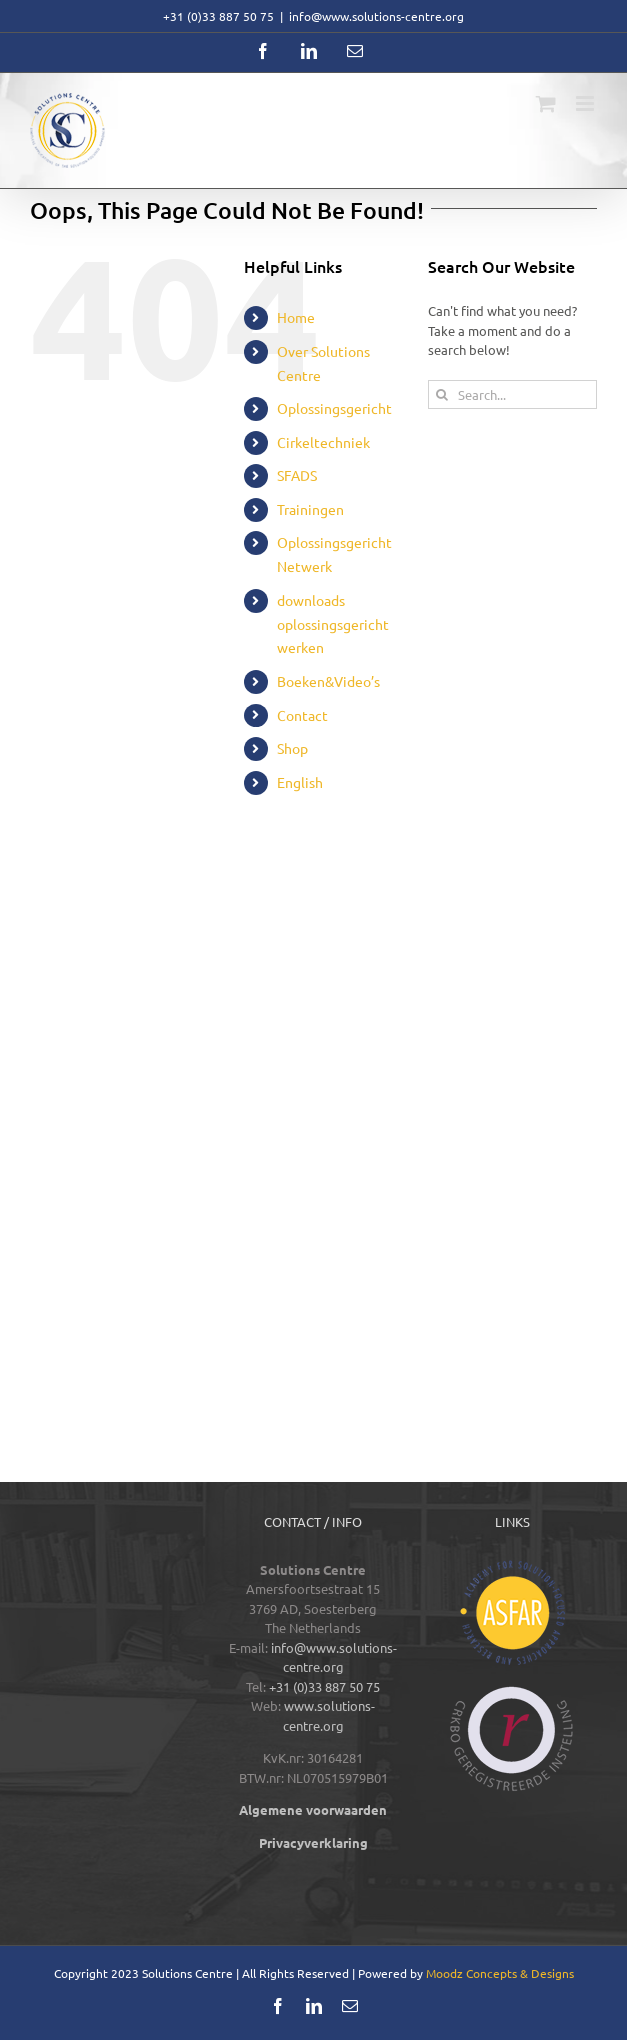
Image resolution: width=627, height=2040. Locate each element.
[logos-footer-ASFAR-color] (512, 1566)
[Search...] (512, 394)
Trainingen (310, 509)
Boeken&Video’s (328, 681)
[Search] (442, 394)
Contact (302, 715)
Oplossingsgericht (334, 408)
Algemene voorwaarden (313, 1809)
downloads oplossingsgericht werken (333, 624)
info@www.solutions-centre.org (376, 16)
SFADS (297, 475)
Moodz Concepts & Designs (500, 1973)
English (300, 782)
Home (296, 317)
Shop (292, 748)
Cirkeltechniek (323, 442)
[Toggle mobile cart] (546, 103)
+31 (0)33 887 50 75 (324, 1686)
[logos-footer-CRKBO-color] (512, 1692)
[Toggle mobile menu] (586, 103)
